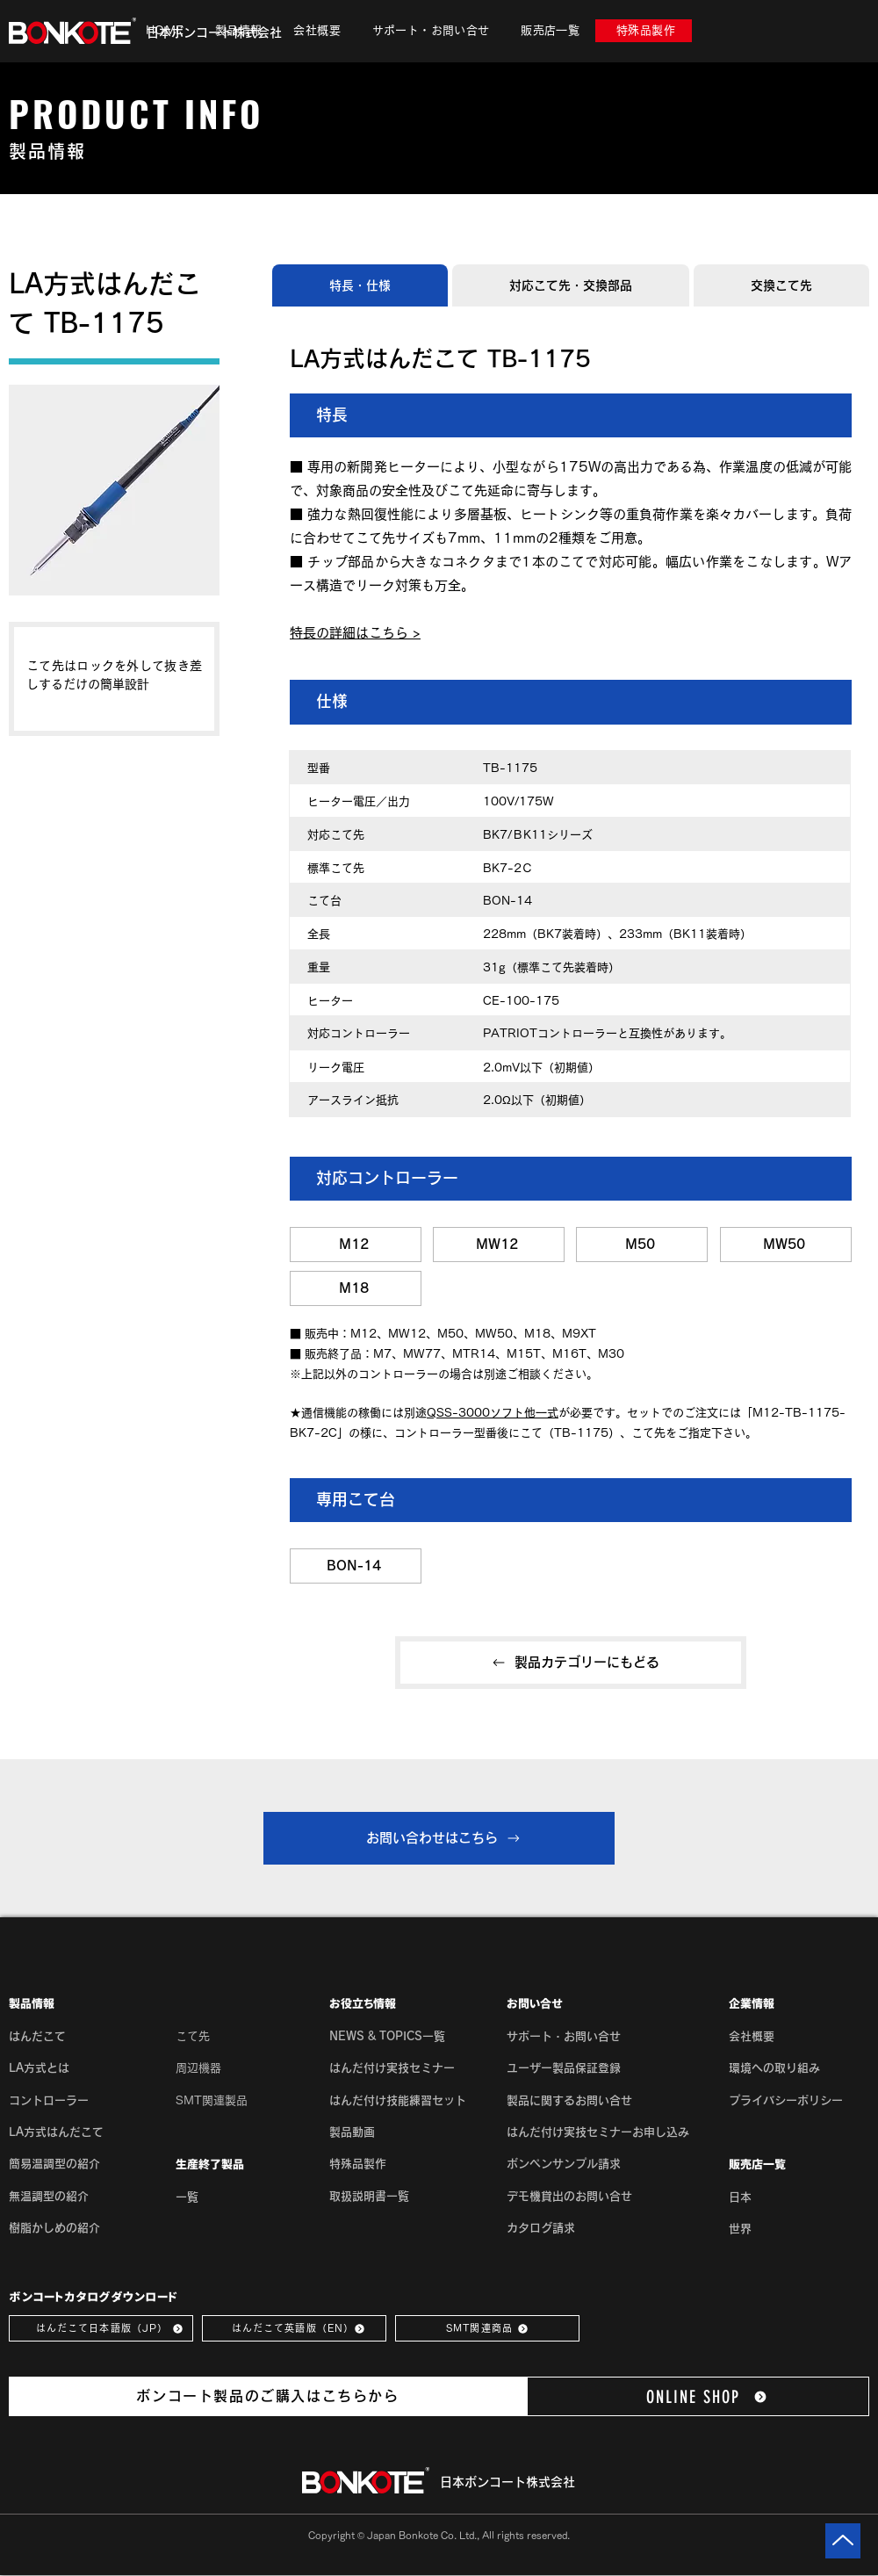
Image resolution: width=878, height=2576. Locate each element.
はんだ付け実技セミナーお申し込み (598, 2132)
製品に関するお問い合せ (569, 2100)
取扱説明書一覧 (369, 2196)
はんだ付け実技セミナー (392, 2068)
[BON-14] (355, 1566)
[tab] (360, 285)
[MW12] (499, 1244)
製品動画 (352, 2132)
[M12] (355, 1244)
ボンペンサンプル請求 (564, 2163)
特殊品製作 (357, 2163)
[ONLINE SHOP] (698, 2396)
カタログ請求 (541, 2227)
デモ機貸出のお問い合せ (569, 2196)
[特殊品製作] (643, 30)
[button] (238, 30)
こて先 (193, 2036)
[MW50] (786, 1244)
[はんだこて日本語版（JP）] (101, 2328)
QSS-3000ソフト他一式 (492, 1412)
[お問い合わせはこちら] (439, 1838)
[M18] (355, 1288)
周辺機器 (198, 2068)
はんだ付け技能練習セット (397, 2100)
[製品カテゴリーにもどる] (570, 1662)
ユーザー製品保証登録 (564, 2068)
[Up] (842, 2540)
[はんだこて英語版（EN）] (294, 2328)
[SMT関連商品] (487, 2328)
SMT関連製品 (212, 2100)
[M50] (642, 1244)
